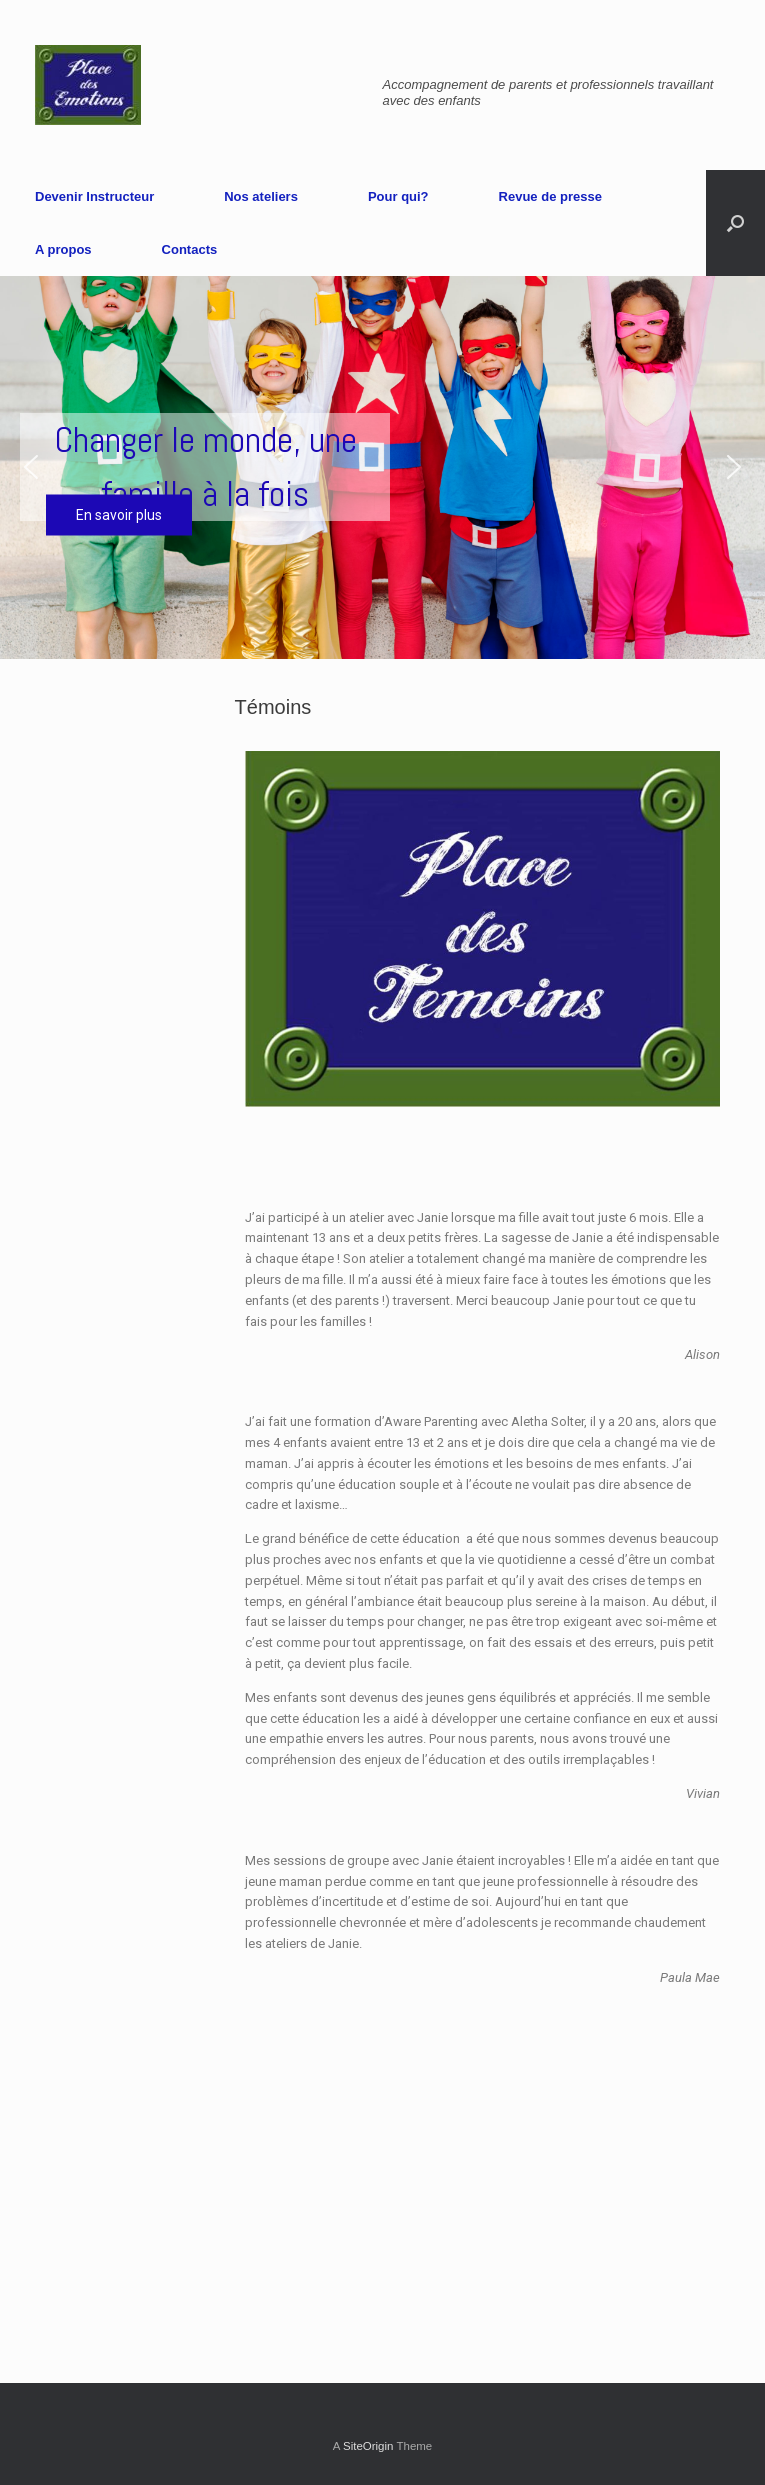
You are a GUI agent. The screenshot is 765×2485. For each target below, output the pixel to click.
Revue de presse (550, 196)
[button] (31, 467)
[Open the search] (735, 223)
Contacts (190, 249)
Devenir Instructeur (94, 196)
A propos (63, 249)
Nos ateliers (261, 196)
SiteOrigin (368, 2446)
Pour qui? (398, 196)
